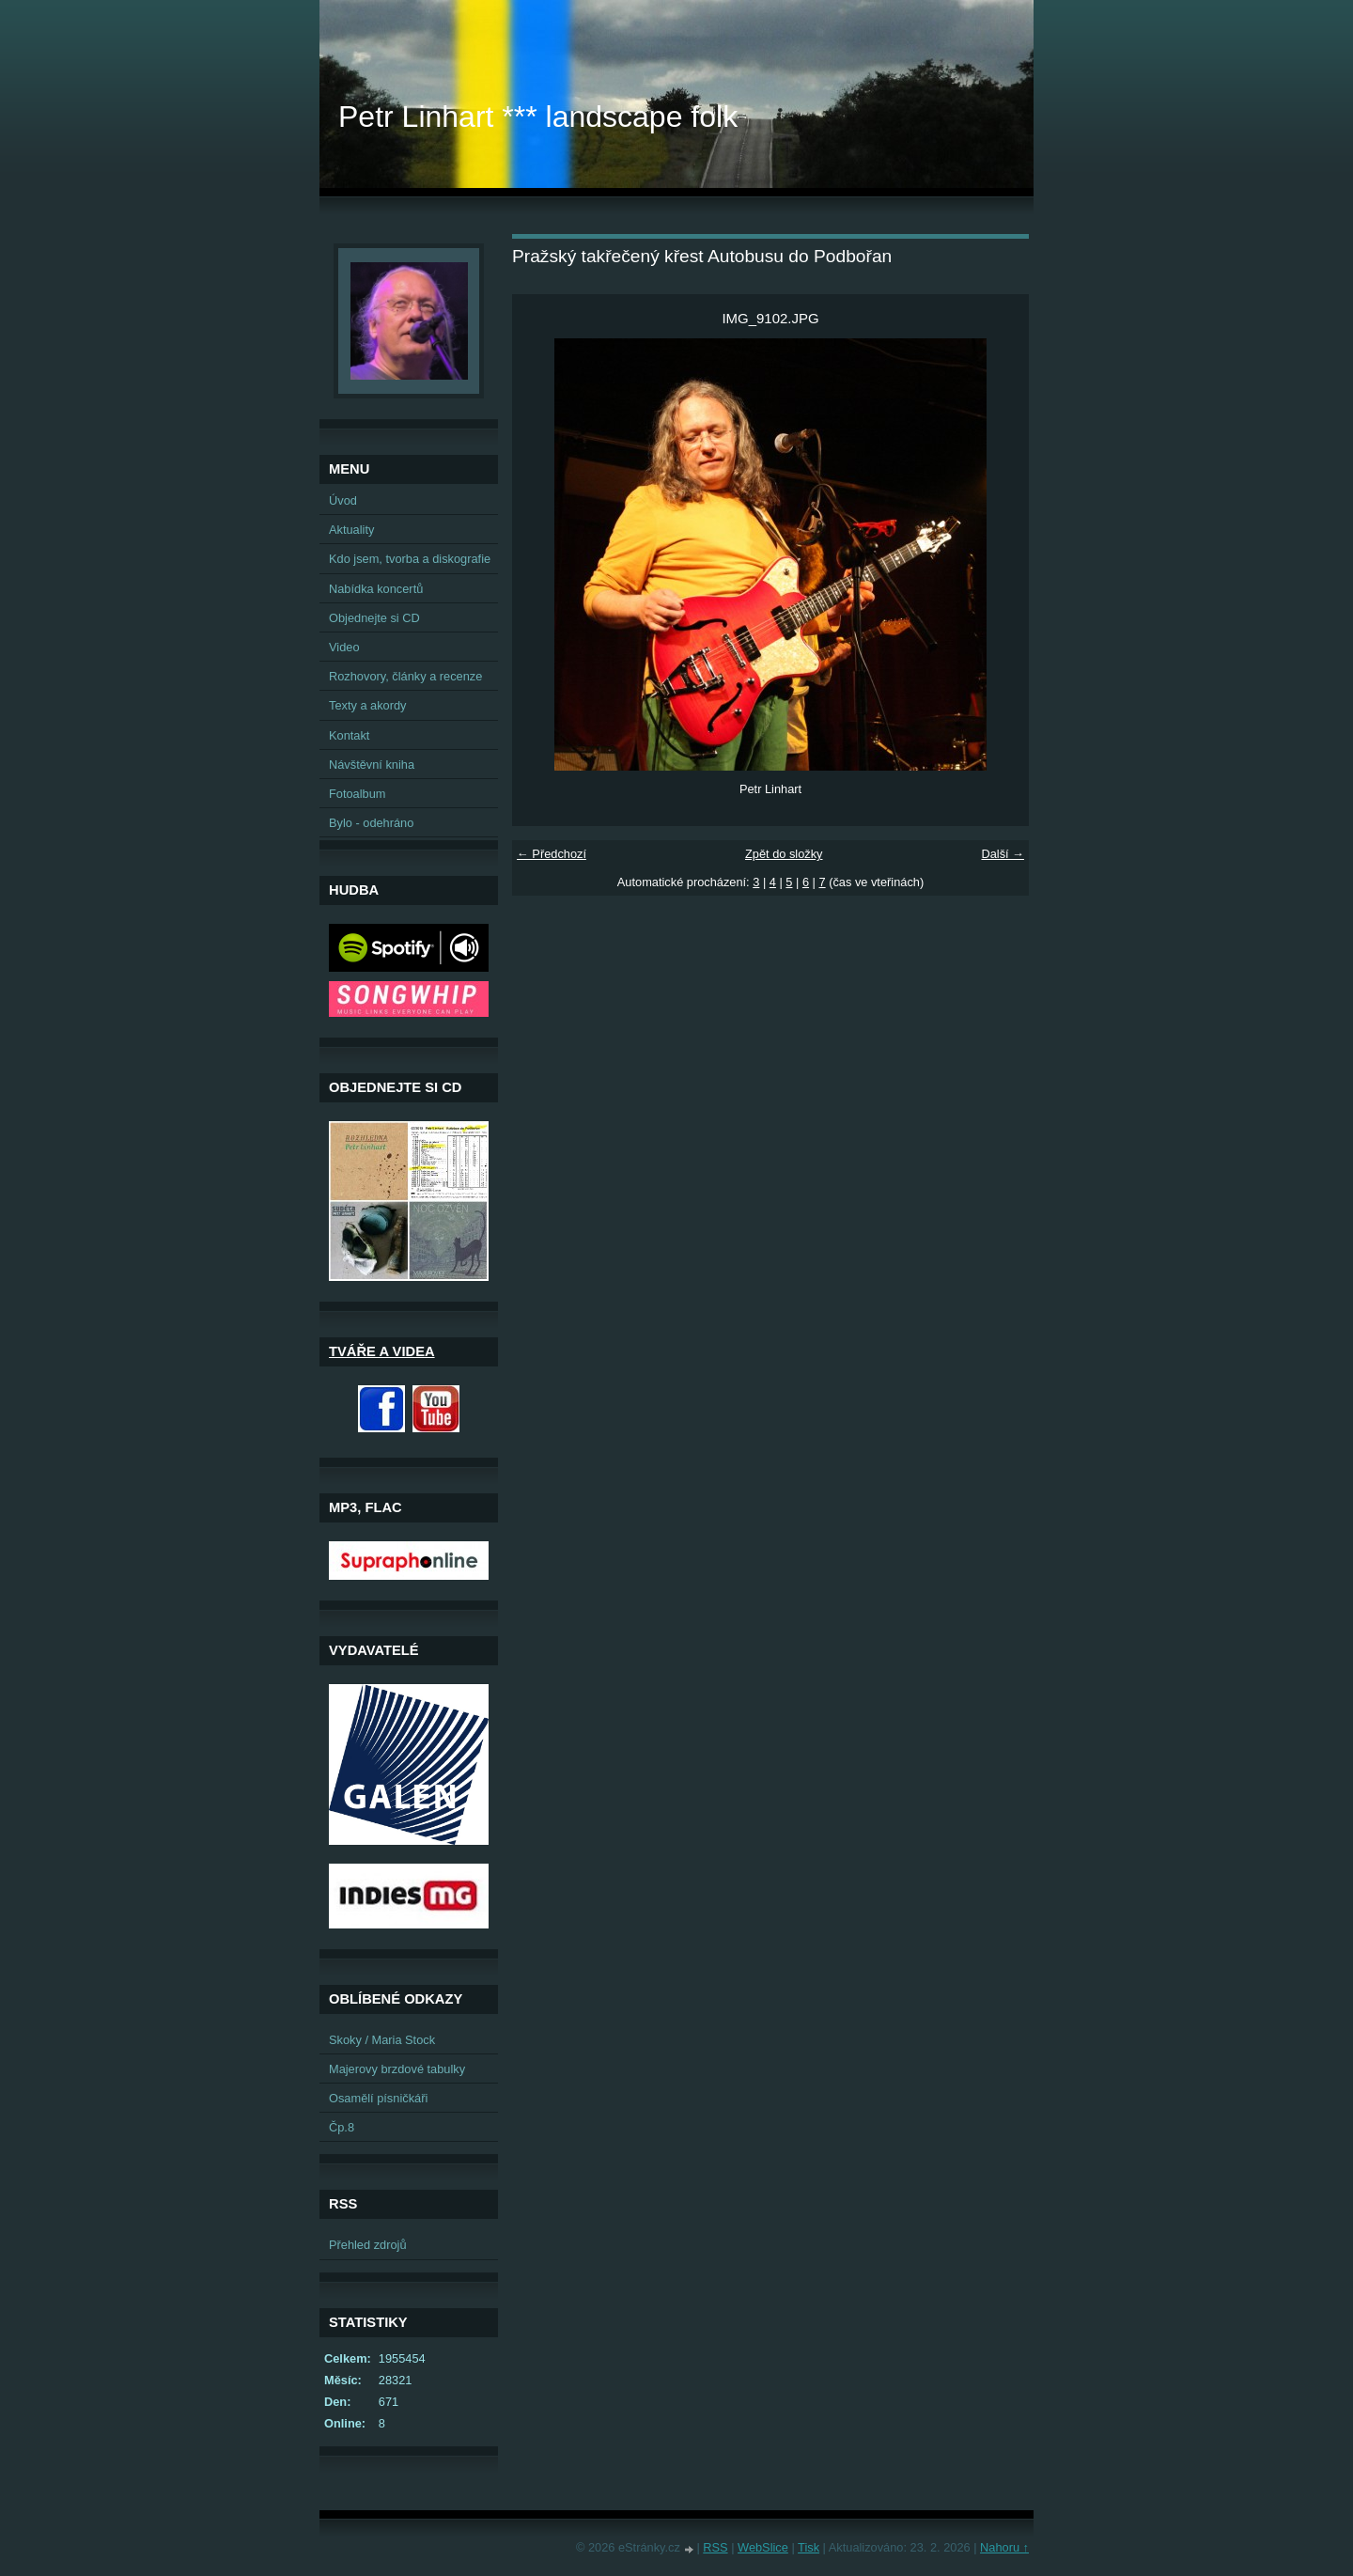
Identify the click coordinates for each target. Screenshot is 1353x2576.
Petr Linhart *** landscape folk (538, 116)
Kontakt (349, 735)
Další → (1002, 854)
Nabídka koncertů (376, 589)
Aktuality (351, 530)
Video (344, 647)
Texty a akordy (368, 705)
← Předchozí (551, 854)
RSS (715, 2547)
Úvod (343, 500)
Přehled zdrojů (368, 2245)
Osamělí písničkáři (378, 2098)
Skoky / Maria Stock (382, 2040)
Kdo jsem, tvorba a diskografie (409, 559)
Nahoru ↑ (1004, 2547)
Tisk (808, 2547)
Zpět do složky (784, 854)
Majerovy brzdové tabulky (397, 2069)
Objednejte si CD (374, 618)
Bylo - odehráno (371, 823)
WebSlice (763, 2547)
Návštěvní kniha (371, 764)
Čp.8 (341, 2127)
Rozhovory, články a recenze (405, 676)
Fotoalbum (357, 794)
